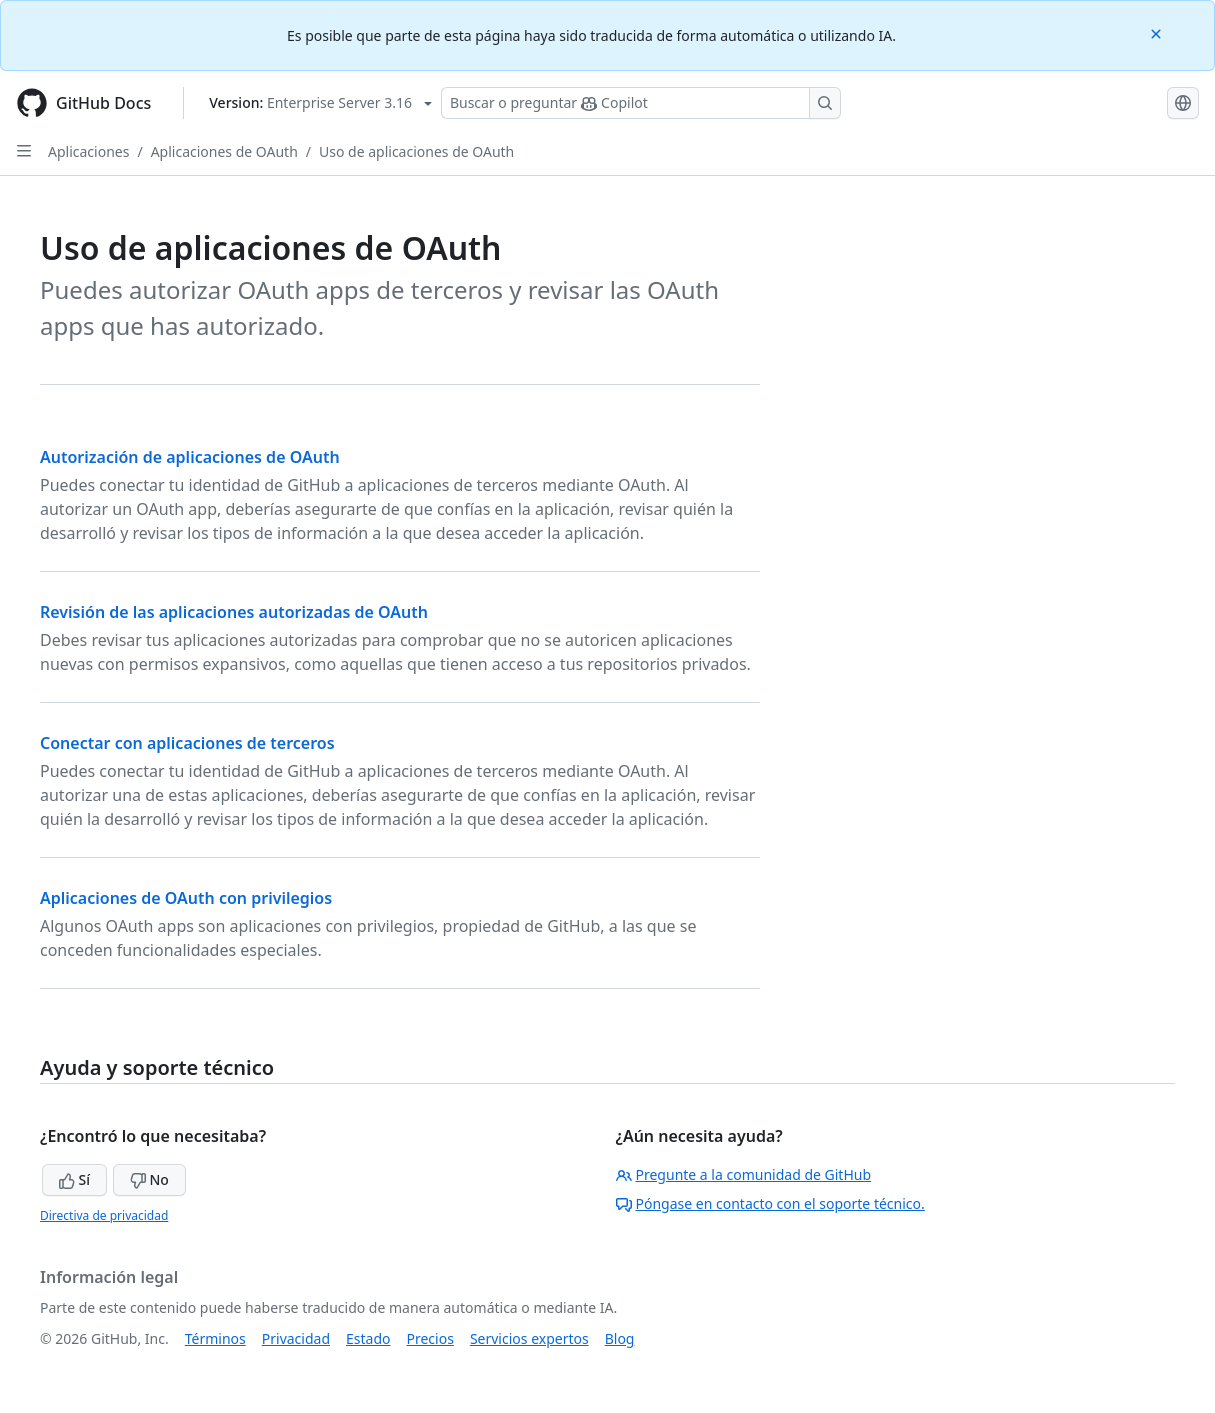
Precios (430, 1338)
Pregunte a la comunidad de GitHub (744, 1174)
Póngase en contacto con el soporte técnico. (770, 1203)
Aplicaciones (88, 151)
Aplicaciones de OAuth (224, 151)
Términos (215, 1338)
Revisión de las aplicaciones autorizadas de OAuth (234, 612)
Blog (620, 1338)
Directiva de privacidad (104, 1215)
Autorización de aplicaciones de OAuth (190, 457)
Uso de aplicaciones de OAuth (416, 151)
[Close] (1158, 32)
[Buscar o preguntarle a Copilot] (641, 103)
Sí (74, 1179)
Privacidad (296, 1338)
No (149, 1179)
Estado (368, 1338)
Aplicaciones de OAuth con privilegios (186, 898)
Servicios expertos (529, 1338)
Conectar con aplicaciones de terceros (187, 743)
